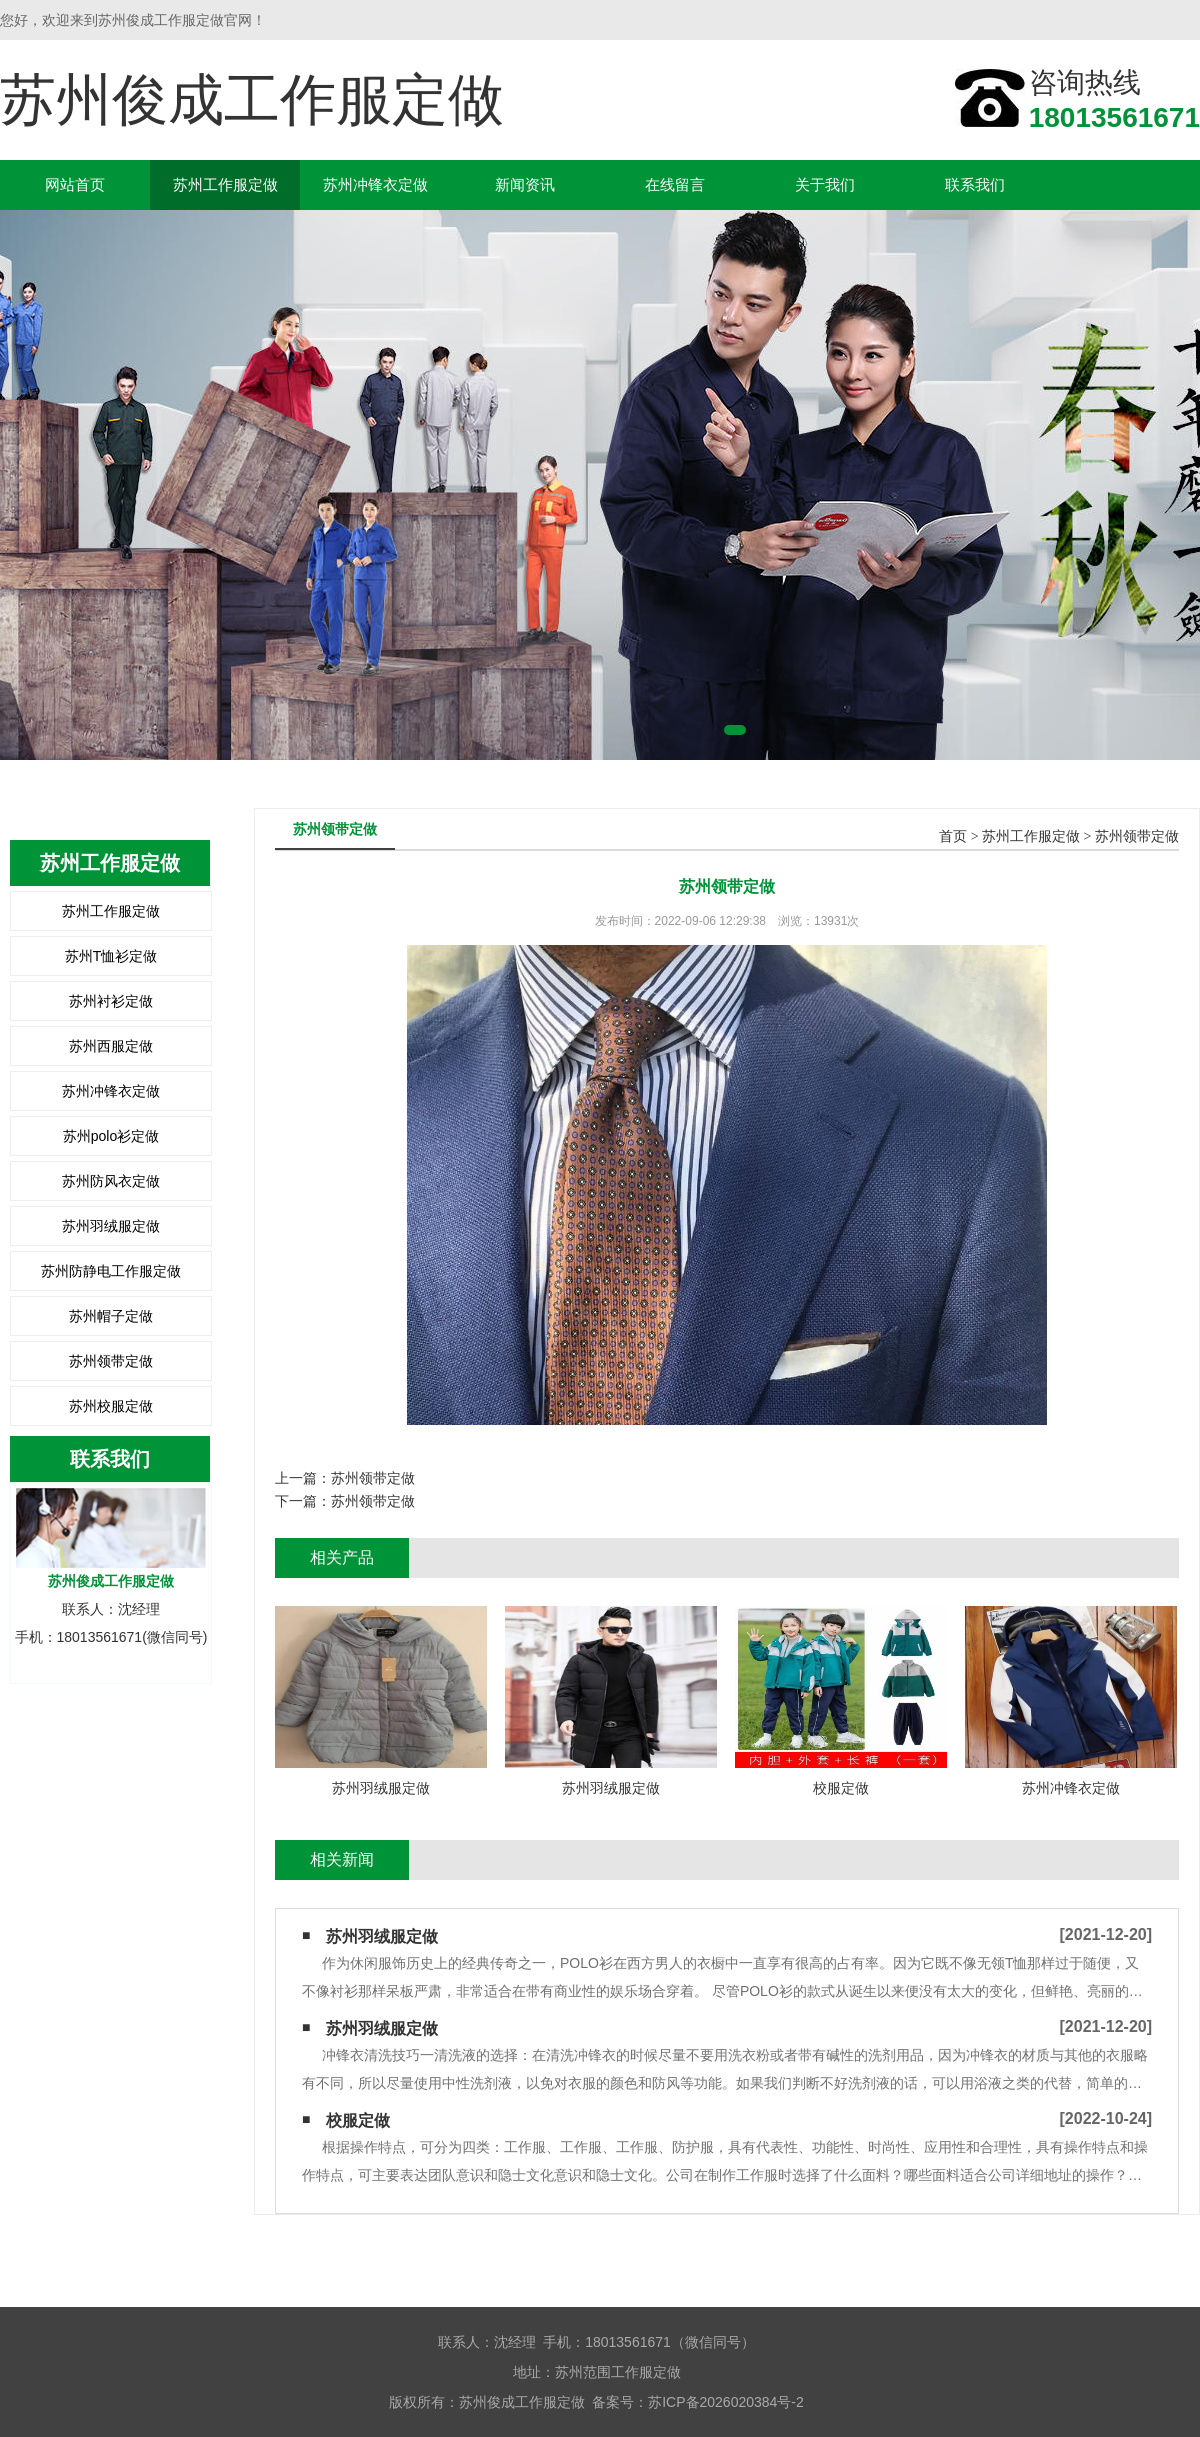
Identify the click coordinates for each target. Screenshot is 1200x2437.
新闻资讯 (525, 184)
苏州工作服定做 (225, 184)
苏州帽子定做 (111, 1316)
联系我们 (975, 184)
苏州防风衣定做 (111, 1181)
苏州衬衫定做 (111, 1001)
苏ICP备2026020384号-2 (726, 2402)
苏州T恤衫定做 (111, 956)
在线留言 (675, 184)
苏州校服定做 (111, 1406)
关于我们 (825, 184)
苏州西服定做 (111, 1046)
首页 (953, 836)
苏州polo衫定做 (111, 1136)
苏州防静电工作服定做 (111, 1271)
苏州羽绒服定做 (111, 1226)
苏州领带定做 (111, 1361)
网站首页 (75, 184)
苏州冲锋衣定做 (375, 184)
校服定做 (358, 2120)
